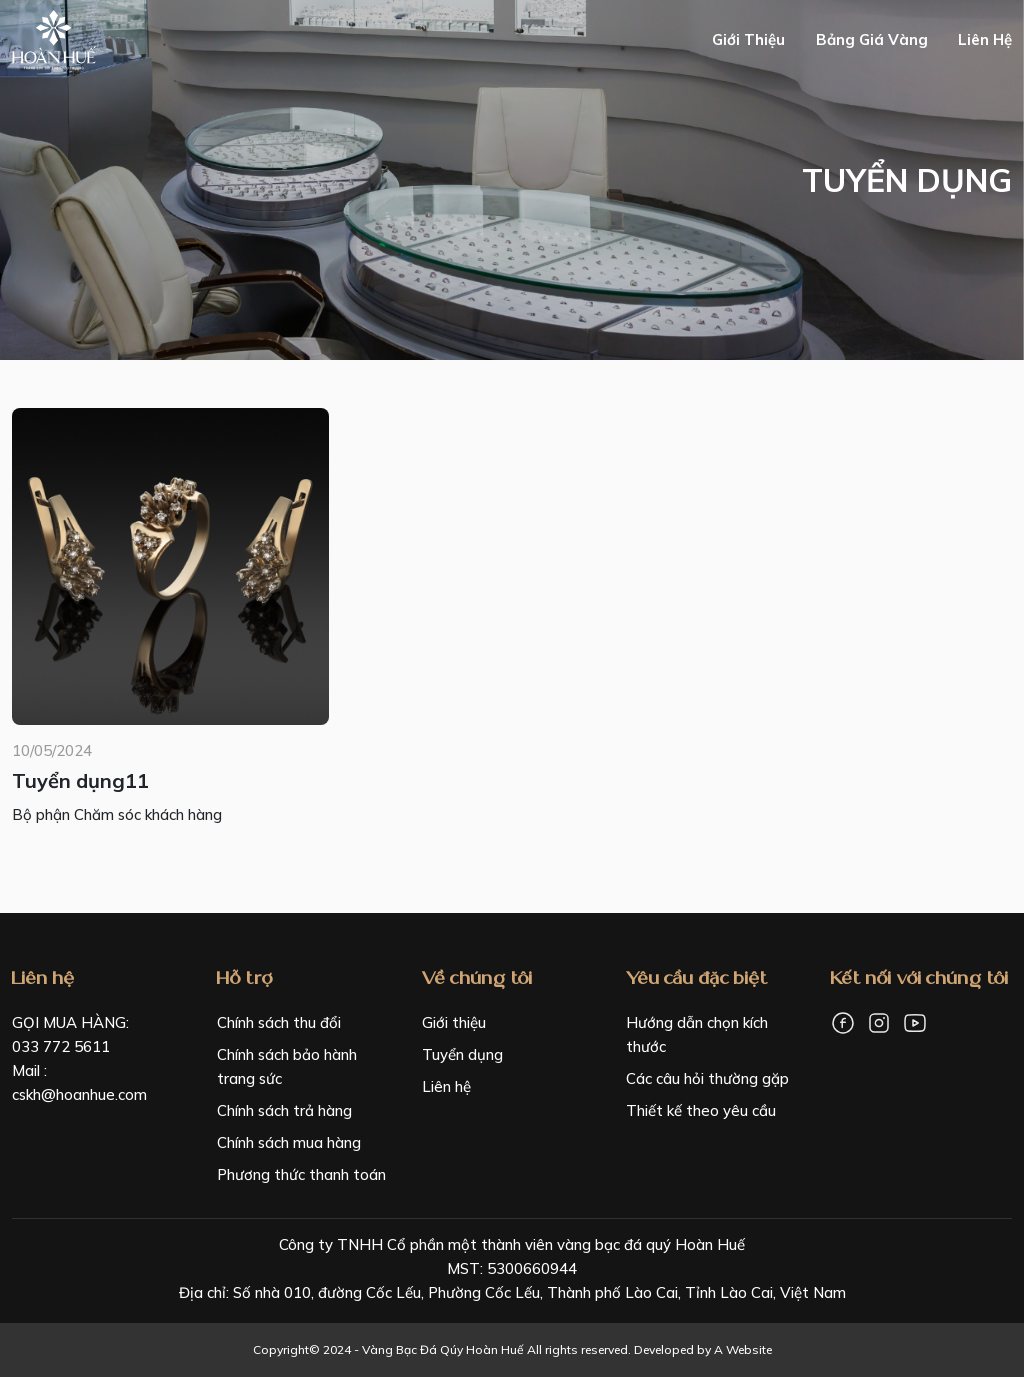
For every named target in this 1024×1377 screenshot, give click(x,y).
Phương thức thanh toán (301, 1174)
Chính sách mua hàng (289, 1142)
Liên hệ (985, 39)
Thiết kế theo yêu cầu (701, 1110)
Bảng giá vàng (872, 39)
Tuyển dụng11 (80, 780)
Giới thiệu (748, 39)
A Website (743, 1349)
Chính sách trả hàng (284, 1110)
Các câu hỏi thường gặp (707, 1078)
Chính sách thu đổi (279, 1022)
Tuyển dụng (462, 1054)
